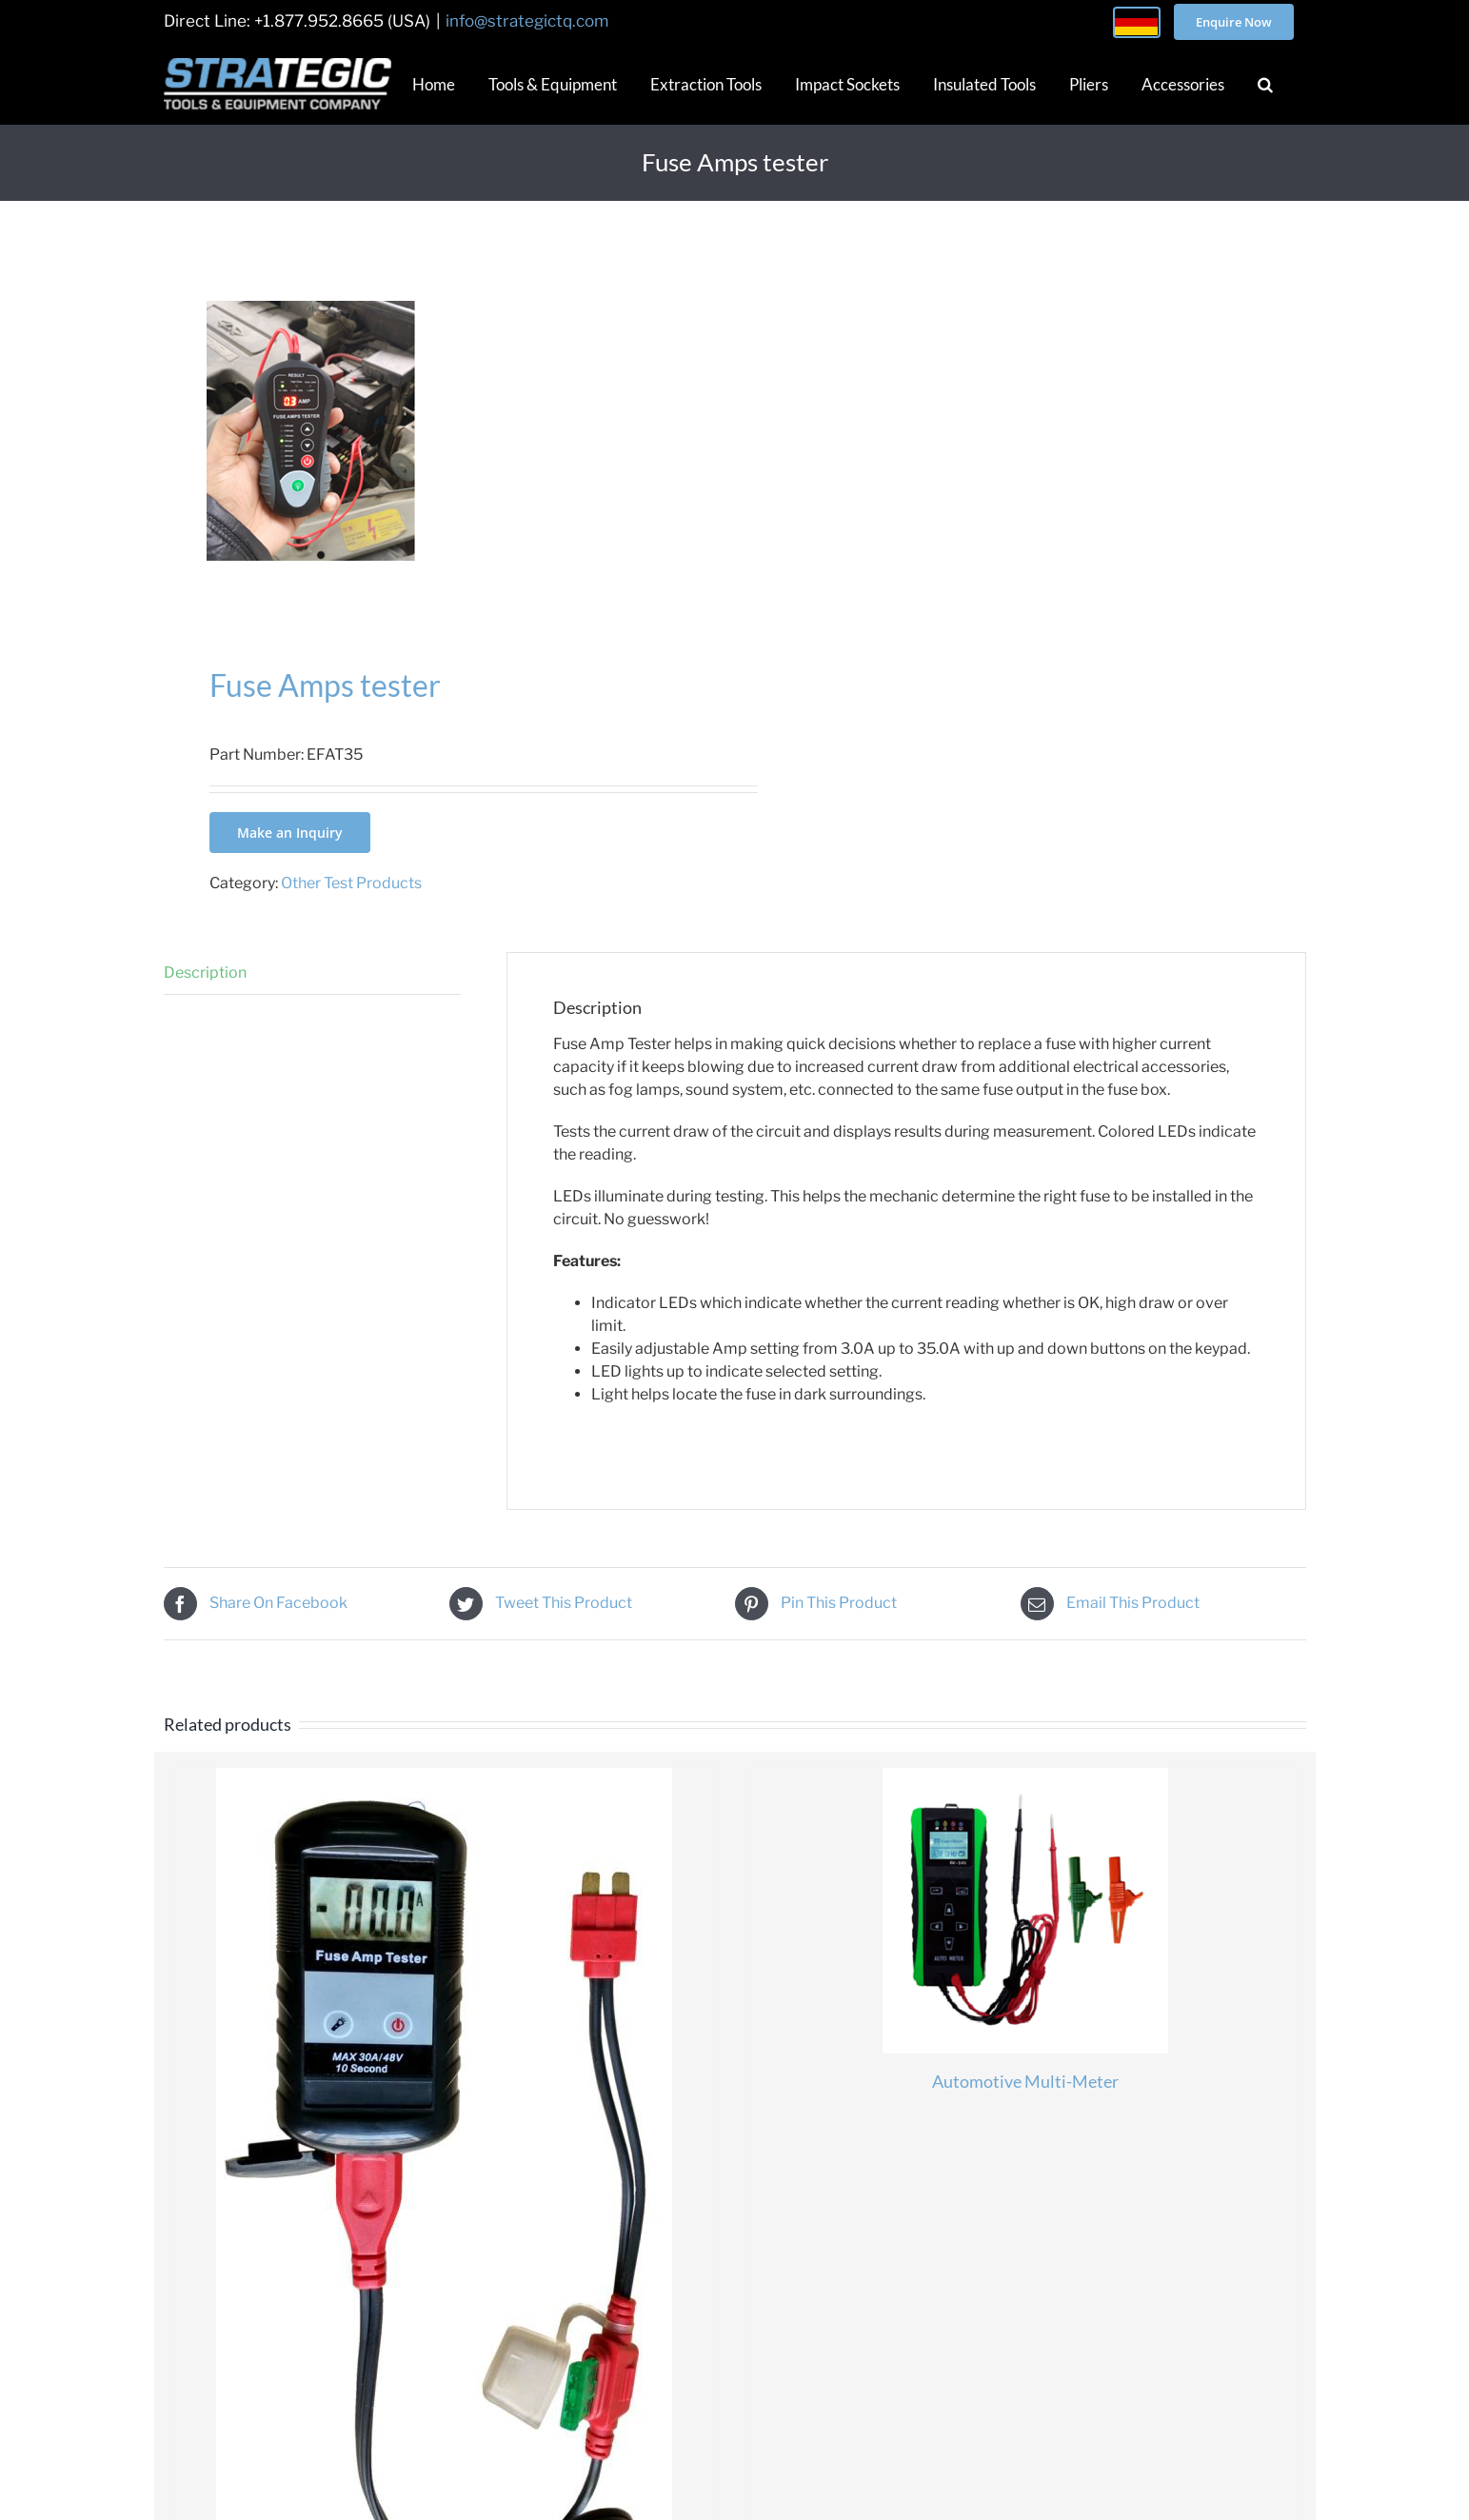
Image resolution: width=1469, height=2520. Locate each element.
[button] (1265, 84)
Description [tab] (205, 972)
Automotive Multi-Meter (1025, 2081)
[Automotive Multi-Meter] (1025, 1911)
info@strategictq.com (527, 20)
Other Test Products (351, 883)
